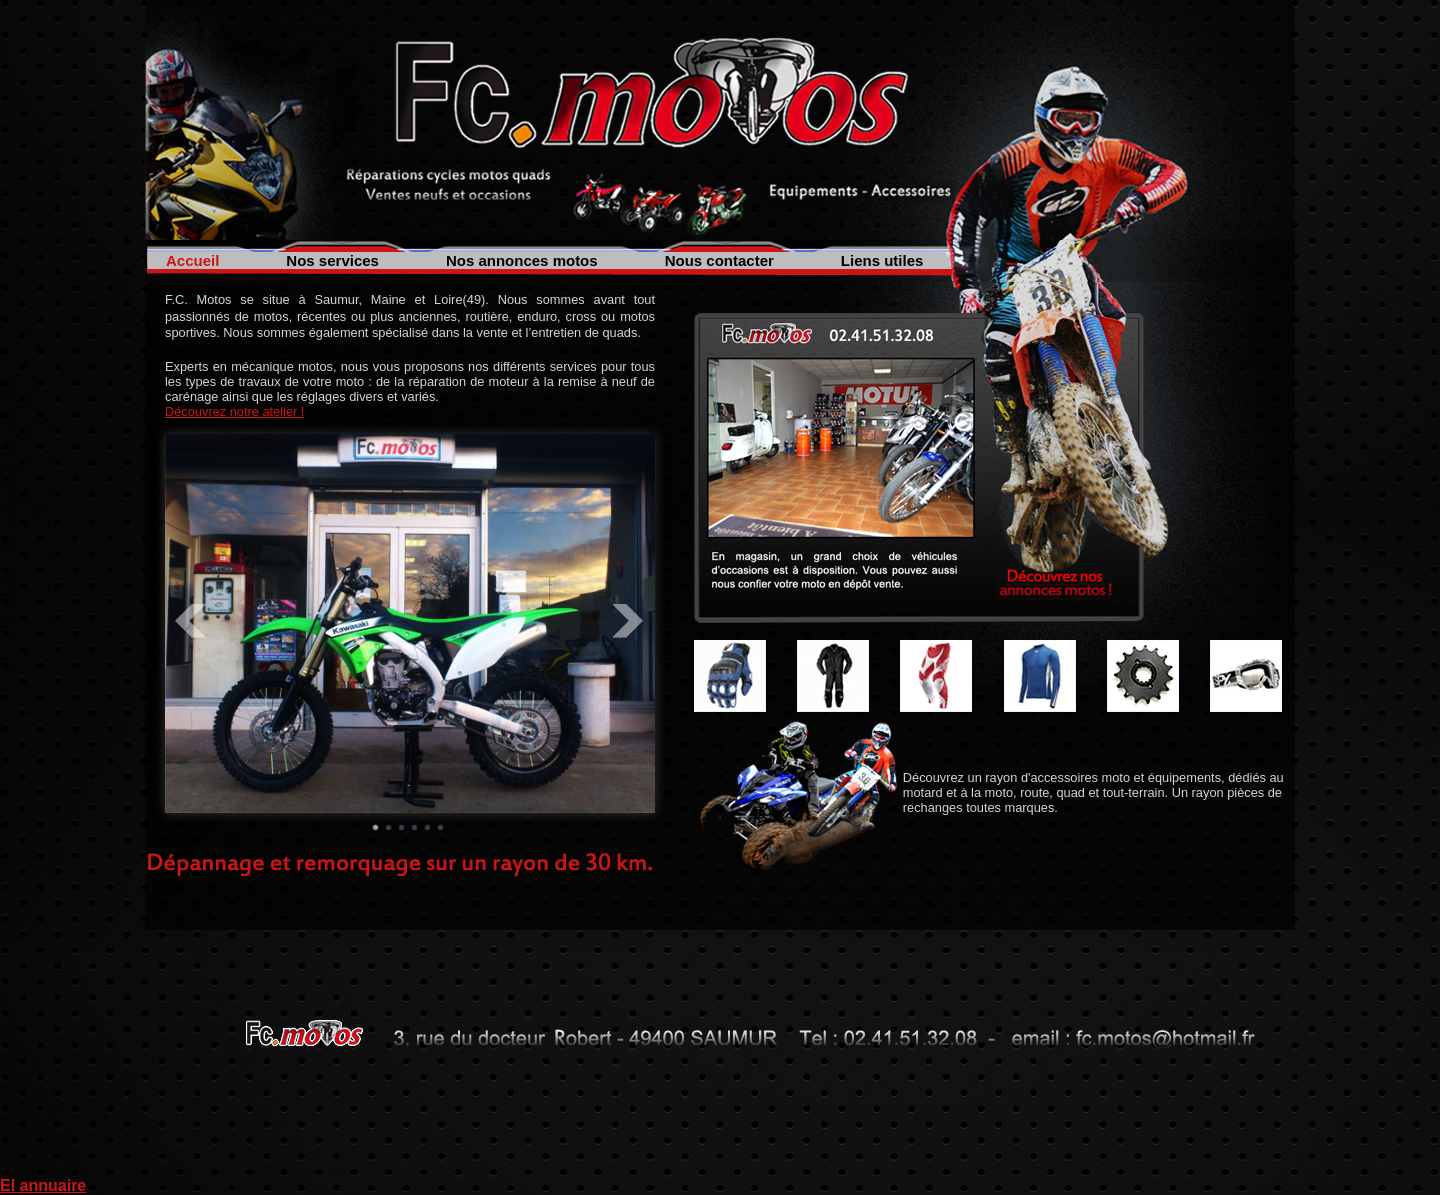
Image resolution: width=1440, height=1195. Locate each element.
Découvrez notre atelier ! (234, 411)
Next (629, 621)
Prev (191, 621)
